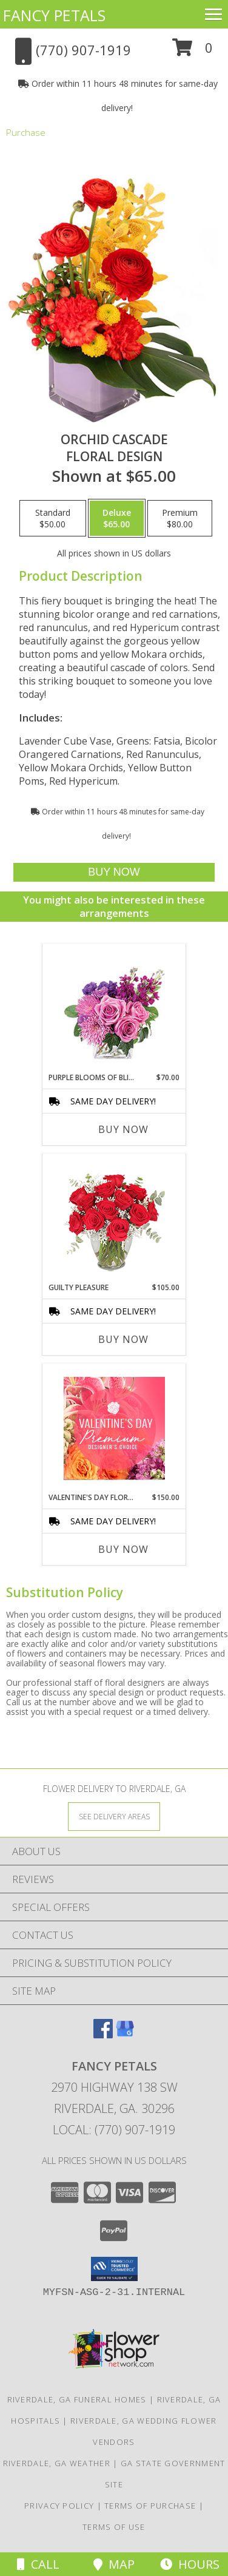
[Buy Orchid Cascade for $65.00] (113, 872)
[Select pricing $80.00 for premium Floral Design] (180, 518)
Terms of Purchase (150, 2505)
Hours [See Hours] (190, 2564)
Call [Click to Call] (38, 2564)
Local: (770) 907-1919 (114, 2129)
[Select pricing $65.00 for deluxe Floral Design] (117, 518)
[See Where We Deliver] (114, 1816)
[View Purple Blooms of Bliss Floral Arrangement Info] (114, 1008)
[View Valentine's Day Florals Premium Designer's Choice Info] (114, 1428)
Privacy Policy (59, 2505)
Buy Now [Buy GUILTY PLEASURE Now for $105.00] (123, 1339)
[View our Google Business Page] (125, 2034)
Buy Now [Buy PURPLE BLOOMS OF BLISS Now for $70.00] (123, 1129)
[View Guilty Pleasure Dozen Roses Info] (114, 1218)
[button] (192, 52)
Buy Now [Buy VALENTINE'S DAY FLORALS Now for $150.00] (123, 1549)
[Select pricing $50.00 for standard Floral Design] (53, 518)
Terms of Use (114, 2526)
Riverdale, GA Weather (56, 2463)
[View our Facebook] (103, 2034)
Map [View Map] (114, 2564)
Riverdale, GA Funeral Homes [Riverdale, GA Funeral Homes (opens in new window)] (77, 2399)
